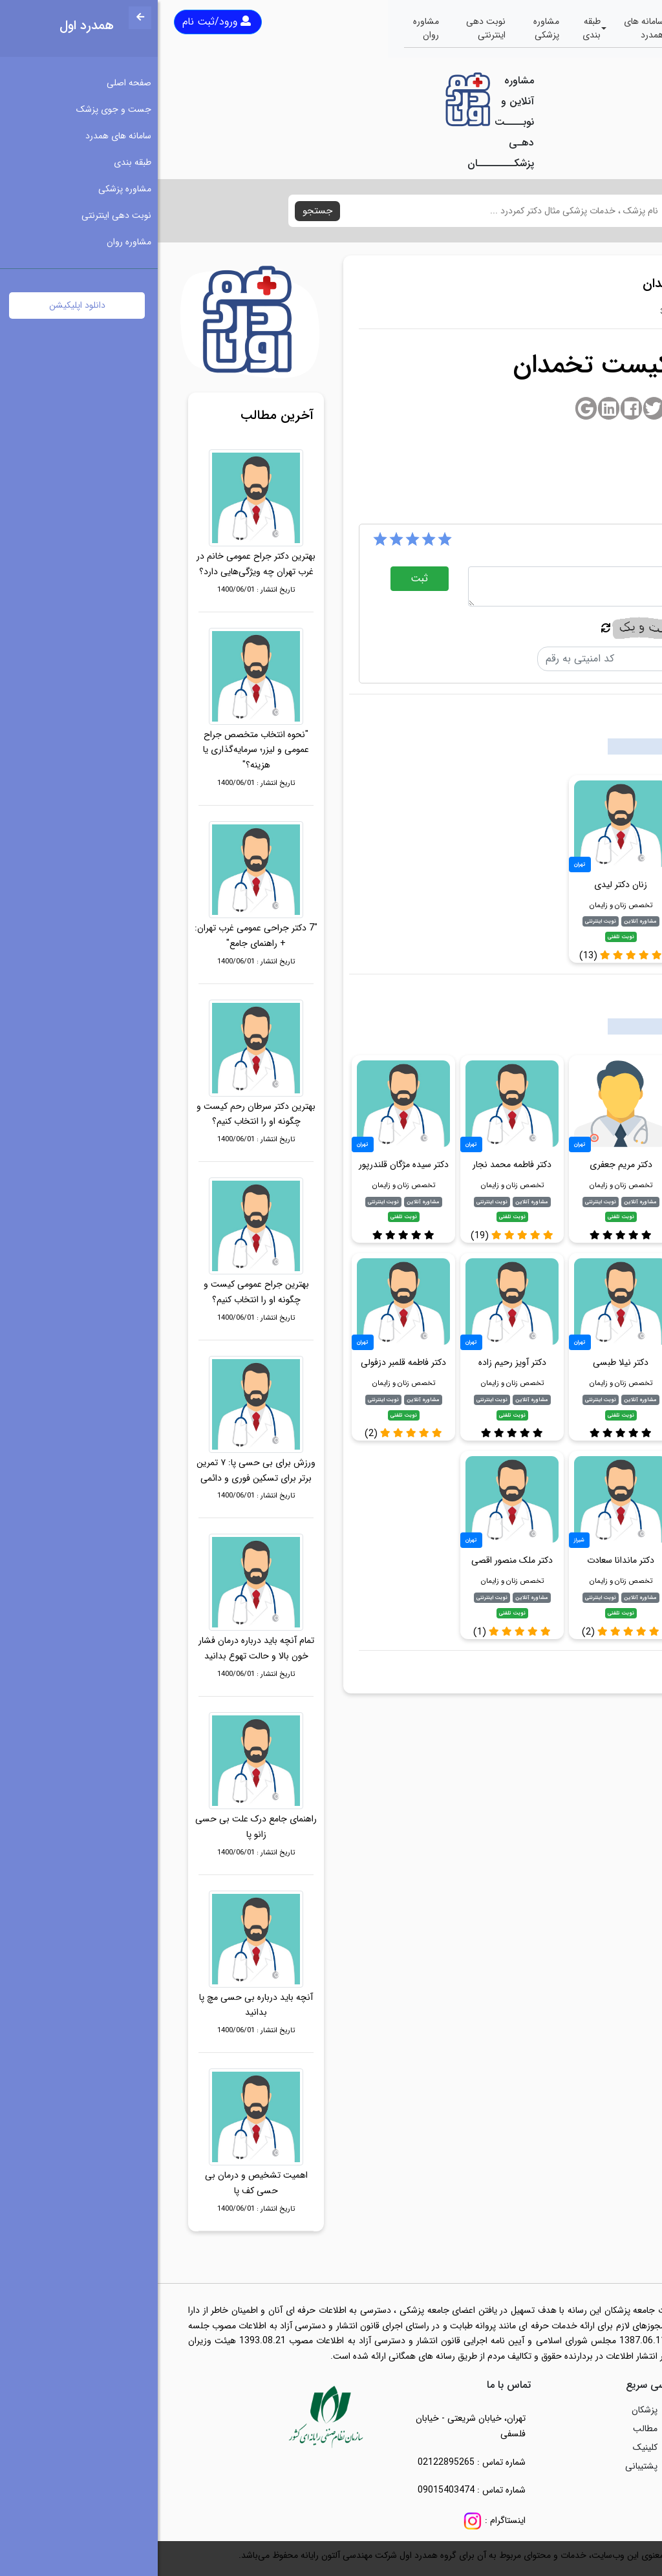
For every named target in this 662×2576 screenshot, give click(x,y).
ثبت (261, 578)
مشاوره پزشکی (388, 28)
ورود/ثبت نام (59, 22)
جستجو (160, 211)
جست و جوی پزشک (551, 28)
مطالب (487, 2428)
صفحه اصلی (612, 28)
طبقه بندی (434, 28)
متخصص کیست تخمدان (574, 1669)
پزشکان (487, 2410)
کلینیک (487, 2447)
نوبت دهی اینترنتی (328, 28)
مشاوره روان (268, 28)
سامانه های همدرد (486, 28)
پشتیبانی (483, 2466)
